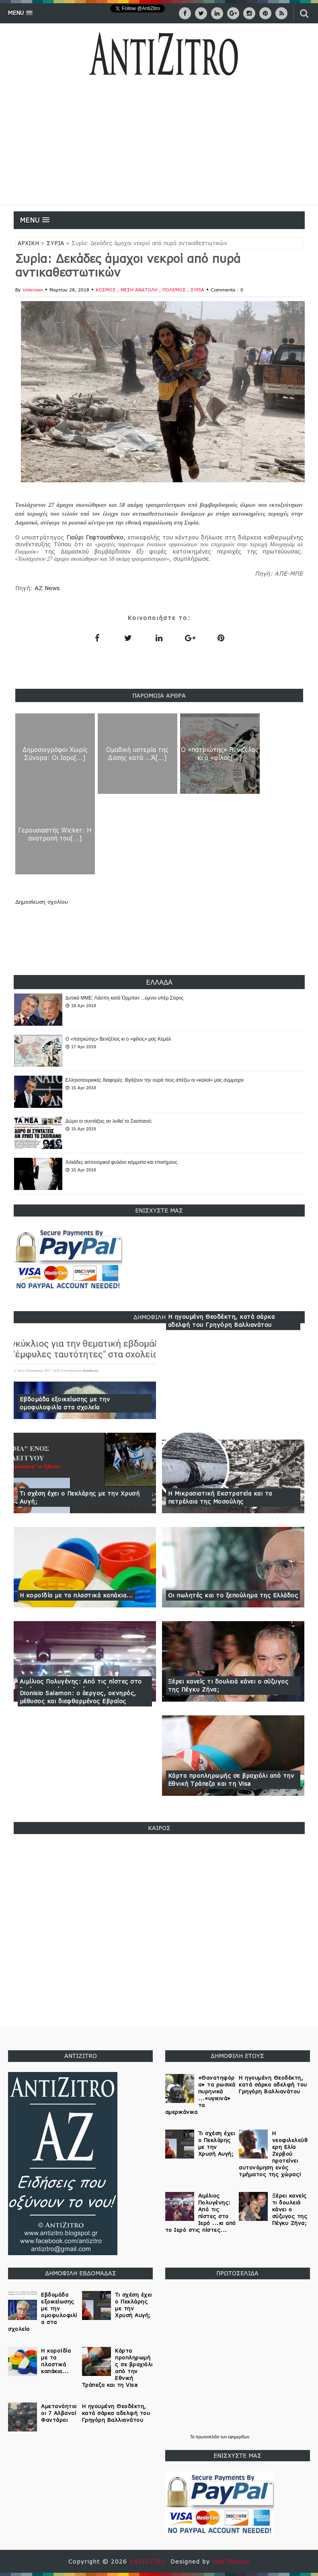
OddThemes (231, 2561)
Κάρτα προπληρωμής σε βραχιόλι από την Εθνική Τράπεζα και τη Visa (231, 1779)
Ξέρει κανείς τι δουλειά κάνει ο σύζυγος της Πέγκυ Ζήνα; (228, 1685)
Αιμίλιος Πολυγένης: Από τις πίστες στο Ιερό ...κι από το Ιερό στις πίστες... (200, 2212)
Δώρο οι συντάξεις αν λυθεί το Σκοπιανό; (109, 1121)
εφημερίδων (238, 2437)
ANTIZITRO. (149, 2561)
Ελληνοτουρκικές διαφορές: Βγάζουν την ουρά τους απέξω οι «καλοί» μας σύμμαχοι (155, 1080)
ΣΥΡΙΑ (55, 243)
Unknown (33, 289)
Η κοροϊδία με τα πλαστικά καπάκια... (76, 1595)
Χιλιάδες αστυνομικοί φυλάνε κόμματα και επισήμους (122, 1162)
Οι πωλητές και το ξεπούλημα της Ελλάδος (233, 1595)
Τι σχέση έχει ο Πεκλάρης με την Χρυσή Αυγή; (80, 1497)
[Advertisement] (159, 144)
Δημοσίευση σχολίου (41, 902)
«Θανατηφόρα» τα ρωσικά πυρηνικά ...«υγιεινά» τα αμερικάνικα (200, 2094)
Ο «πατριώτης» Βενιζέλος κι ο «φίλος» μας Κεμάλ (118, 1039)
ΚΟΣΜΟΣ (106, 289)
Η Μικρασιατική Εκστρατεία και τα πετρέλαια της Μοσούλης (220, 1497)
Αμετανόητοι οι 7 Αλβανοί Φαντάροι (59, 2413)
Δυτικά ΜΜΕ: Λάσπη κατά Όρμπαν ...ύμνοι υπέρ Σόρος (125, 998)
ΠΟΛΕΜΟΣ (174, 289)
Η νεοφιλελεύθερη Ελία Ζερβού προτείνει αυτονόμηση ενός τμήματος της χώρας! (273, 2153)
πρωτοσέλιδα (207, 2437)
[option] (159, 1009)
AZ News (47, 588)
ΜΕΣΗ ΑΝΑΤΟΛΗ (140, 289)
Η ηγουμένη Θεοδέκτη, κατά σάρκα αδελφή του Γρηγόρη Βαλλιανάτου (221, 1320)
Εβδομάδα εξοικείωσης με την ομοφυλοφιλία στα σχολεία (65, 1403)
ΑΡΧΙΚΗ (28, 243)
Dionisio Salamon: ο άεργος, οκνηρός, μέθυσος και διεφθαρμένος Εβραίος (78, 1697)
